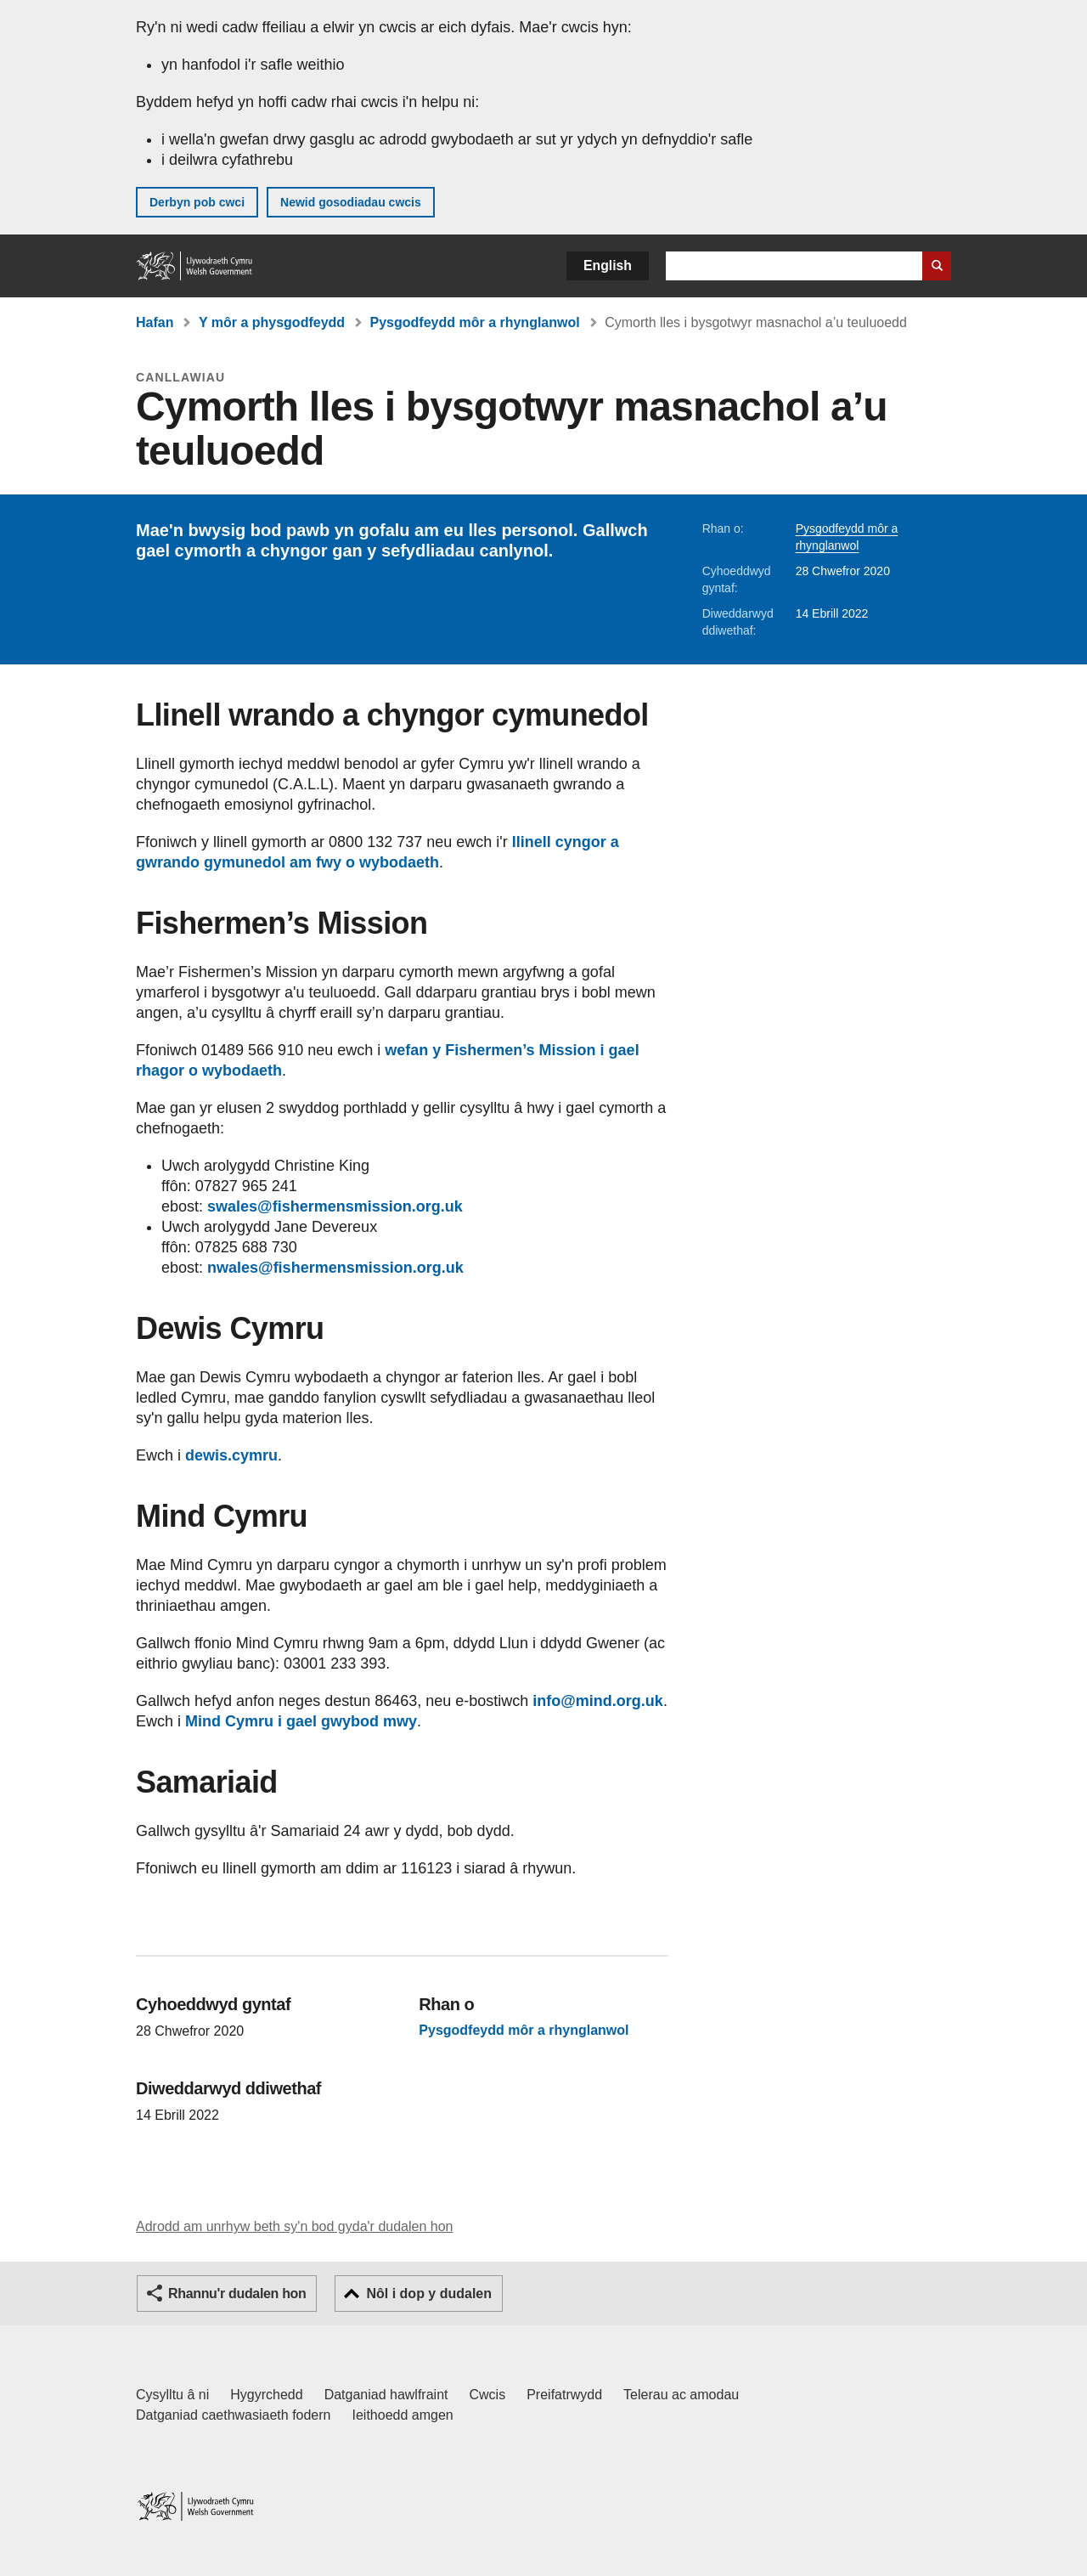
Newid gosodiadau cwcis (350, 202)
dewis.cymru (231, 1455)
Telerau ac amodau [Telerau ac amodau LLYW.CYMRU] (681, 2394)
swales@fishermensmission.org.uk (335, 1206)
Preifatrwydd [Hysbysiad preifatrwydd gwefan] (564, 2394)
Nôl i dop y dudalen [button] (429, 2293)
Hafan (154, 322)
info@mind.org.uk (597, 1700)
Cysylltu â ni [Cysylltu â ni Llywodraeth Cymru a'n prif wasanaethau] (172, 2394)
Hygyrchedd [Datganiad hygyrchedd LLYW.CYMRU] (266, 2394)
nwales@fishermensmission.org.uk (335, 1267)
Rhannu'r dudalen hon (237, 2293)
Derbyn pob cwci (197, 202)
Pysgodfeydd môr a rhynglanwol (475, 322)
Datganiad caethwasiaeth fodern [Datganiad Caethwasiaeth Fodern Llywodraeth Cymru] (233, 2415)
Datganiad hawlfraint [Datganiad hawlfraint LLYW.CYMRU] (386, 2394)
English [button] (607, 265)
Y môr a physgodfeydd (272, 322)
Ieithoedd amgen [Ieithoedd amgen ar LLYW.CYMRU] (402, 2415)
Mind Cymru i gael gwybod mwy (301, 1721)
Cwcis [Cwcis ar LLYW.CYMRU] (488, 2394)
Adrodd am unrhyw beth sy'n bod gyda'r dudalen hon (294, 2226)
